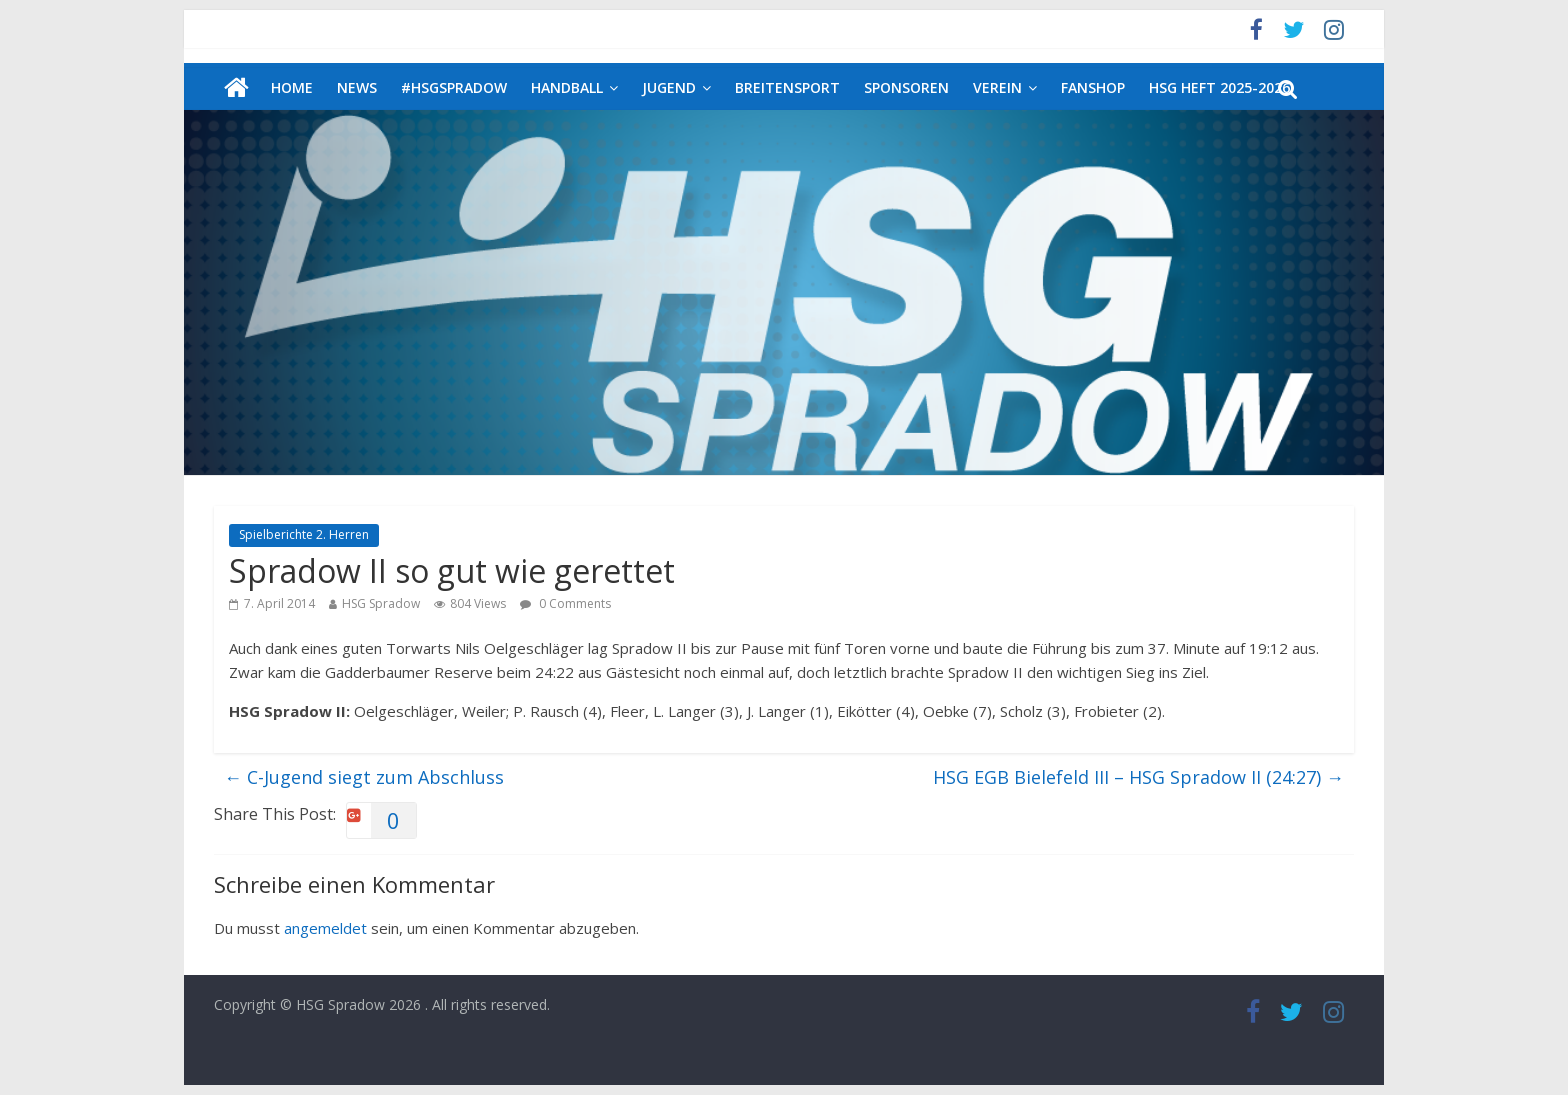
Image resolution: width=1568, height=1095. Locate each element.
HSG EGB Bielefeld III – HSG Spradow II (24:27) (1138, 777)
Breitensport (787, 87)
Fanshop (1093, 87)
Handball (567, 87)
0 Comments (565, 603)
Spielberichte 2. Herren (304, 534)
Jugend (669, 87)
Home (292, 87)
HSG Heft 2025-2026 (1219, 87)
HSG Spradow (381, 603)
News (357, 87)
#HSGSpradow (454, 87)
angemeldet (325, 928)
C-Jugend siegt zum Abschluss (364, 777)
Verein (997, 87)
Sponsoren (906, 87)
